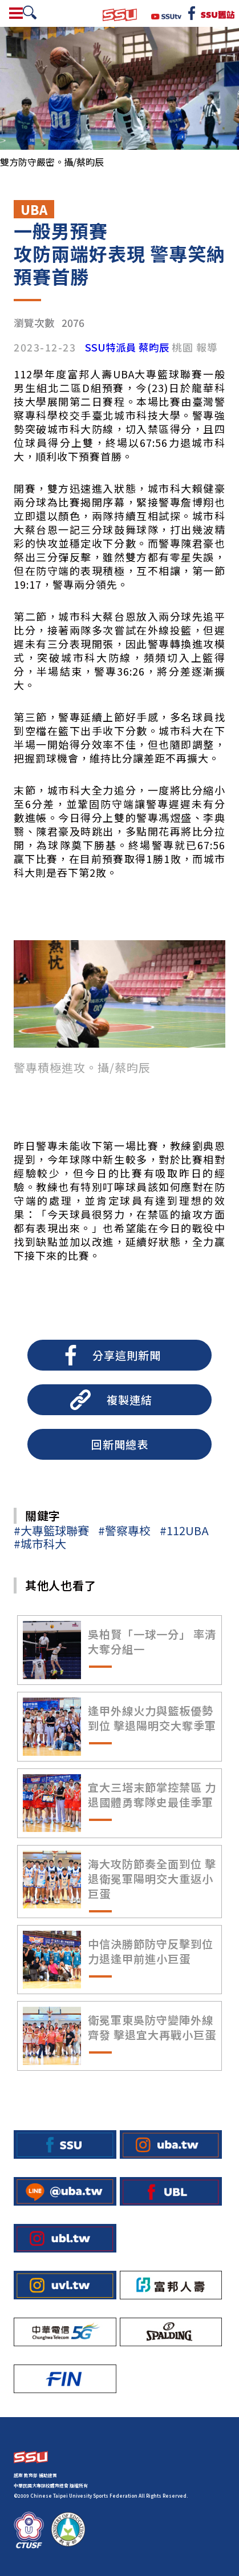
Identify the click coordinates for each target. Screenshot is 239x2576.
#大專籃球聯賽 (51, 1530)
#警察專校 (124, 1530)
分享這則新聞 (126, 1355)
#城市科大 (40, 1543)
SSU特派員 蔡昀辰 (127, 347)
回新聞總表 (119, 1444)
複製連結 (129, 1400)
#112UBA (184, 1530)
